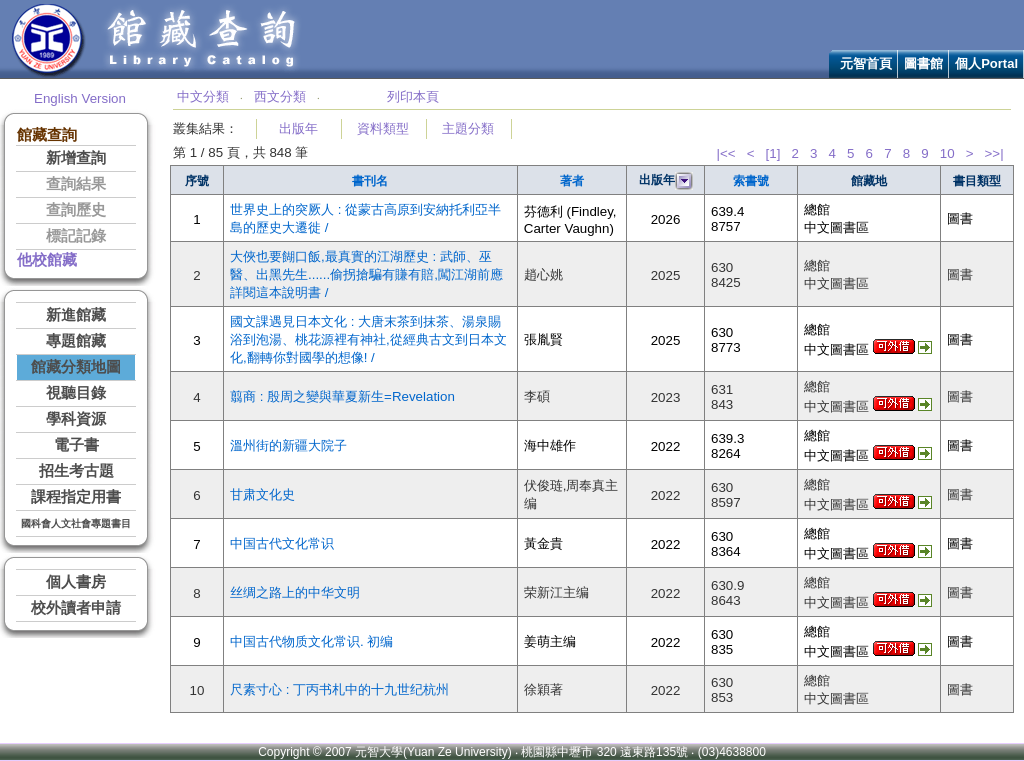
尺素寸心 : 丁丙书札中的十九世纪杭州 (339, 689)
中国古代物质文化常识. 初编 (311, 641)
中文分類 (203, 96)
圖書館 (923, 63)
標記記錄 (76, 236)
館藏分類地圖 (76, 367)
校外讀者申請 (76, 608)
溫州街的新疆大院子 (288, 445)
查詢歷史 (76, 210)
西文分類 (280, 96)
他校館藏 (47, 260)
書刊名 (370, 181)
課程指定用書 (76, 497)
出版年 (298, 128)
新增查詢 (76, 158)
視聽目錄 (76, 393)
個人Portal (986, 63)
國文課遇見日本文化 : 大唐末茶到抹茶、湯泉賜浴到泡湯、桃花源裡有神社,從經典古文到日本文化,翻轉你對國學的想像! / (368, 339)
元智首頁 (866, 63)
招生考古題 (76, 471)
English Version (80, 98)
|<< (725, 153)
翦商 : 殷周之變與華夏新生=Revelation (342, 396)
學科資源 (76, 419)
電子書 (76, 445)
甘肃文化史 (262, 494)
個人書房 (76, 582)
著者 (572, 181)
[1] (773, 153)
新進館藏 (76, 315)
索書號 (751, 181)
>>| (994, 153)
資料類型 (383, 128)
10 (947, 153)
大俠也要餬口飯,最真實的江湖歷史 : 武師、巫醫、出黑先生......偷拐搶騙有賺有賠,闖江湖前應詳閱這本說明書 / (366, 274)
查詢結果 (76, 184)
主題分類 (468, 128)
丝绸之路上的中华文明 (295, 592)
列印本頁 (413, 96)
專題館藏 (76, 341)
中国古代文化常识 (282, 543)
